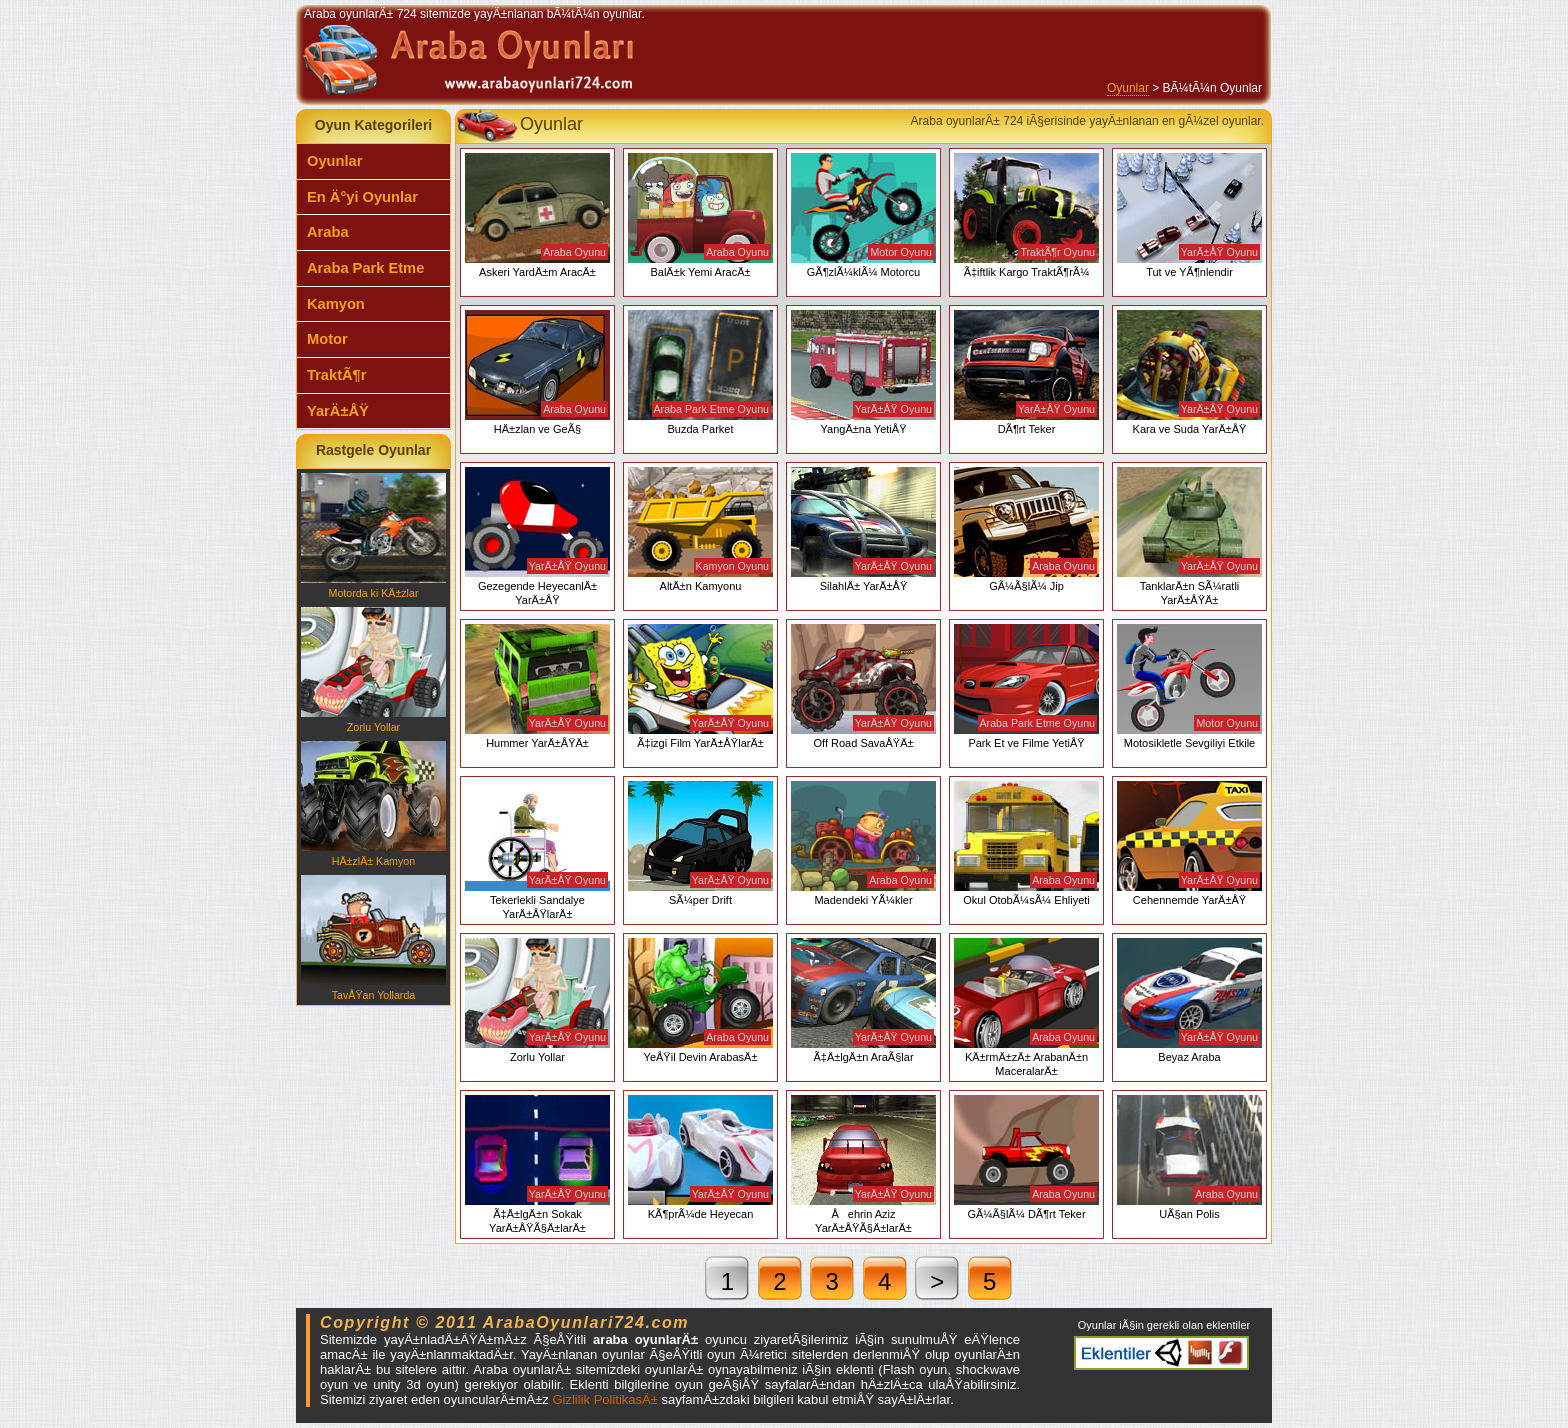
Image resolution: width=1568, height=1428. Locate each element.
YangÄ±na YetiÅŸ (863, 372)
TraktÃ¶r (336, 375)
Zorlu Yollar (373, 670)
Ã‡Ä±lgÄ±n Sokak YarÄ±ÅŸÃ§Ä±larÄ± (537, 1164)
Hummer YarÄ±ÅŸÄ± (537, 686)
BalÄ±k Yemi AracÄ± (700, 215)
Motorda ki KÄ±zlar (373, 536)
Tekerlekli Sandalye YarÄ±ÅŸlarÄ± (537, 850)
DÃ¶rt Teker (1026, 372)
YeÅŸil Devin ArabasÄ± (700, 1000)
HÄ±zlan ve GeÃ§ (537, 372)
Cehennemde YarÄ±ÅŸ (1189, 843)
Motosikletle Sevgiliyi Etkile (1189, 686)
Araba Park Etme (365, 268)
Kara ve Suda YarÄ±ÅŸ (1189, 372)
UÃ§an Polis (1189, 1157)
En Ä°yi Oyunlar (362, 197)
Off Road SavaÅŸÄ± (863, 686)
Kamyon (336, 304)
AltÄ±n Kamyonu (700, 529)
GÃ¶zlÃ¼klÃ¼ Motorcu (863, 215)
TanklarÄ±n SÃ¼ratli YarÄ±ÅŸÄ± (1189, 536)
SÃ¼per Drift (700, 843)
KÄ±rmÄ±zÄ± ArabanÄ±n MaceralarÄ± (1026, 1007)
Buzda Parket (700, 372)
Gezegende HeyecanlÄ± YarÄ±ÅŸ (537, 536)
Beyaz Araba (1189, 1000)
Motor (327, 339)
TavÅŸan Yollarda (373, 938)
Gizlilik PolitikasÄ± (604, 1399)
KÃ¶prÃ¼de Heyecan (700, 1157)
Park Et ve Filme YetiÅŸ (1026, 686)
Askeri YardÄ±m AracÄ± (537, 215)
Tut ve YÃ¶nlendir (1189, 215)
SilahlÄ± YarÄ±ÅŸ (863, 529)
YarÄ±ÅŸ (338, 411)
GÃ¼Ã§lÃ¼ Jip (1026, 529)
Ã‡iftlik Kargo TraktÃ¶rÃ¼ (1026, 215)
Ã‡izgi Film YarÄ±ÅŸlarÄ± (700, 686)
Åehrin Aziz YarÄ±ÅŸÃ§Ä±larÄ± (863, 1164)
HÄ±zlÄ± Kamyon (373, 804)
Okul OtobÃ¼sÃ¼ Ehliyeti (1026, 843)
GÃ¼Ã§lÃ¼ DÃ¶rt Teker (1026, 1157)
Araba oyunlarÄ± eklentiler (1161, 1353)
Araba (328, 232)
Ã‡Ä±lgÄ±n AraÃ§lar (863, 1000)
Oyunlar (1128, 88)
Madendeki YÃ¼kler (863, 843)
